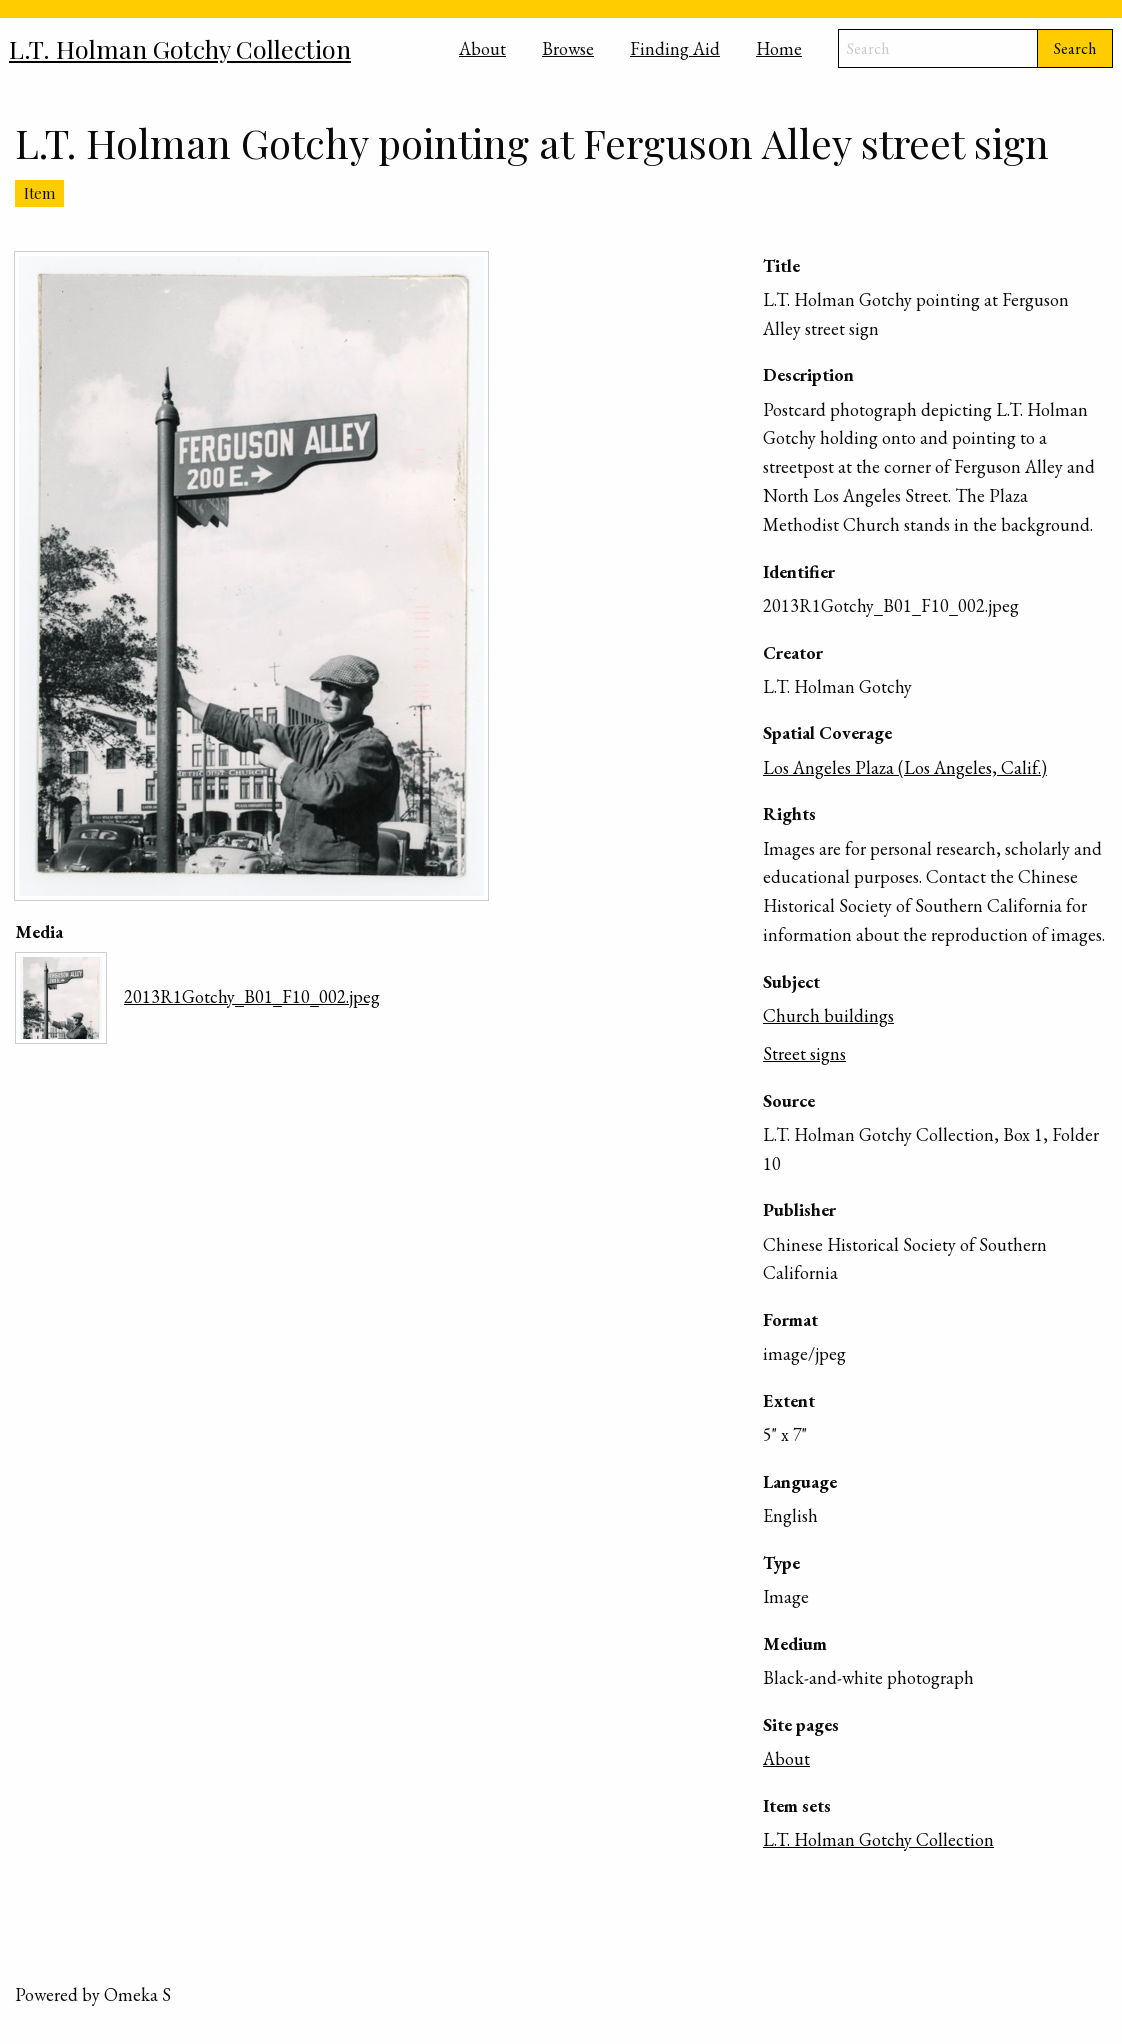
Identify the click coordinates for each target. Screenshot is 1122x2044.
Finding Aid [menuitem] (675, 48)
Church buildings (828, 1015)
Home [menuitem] (779, 48)
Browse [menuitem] (568, 48)
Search (1075, 48)
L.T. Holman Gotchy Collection (878, 1839)
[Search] (938, 48)
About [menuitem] (482, 48)
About (786, 1758)
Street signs (804, 1053)
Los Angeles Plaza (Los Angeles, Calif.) (905, 767)
